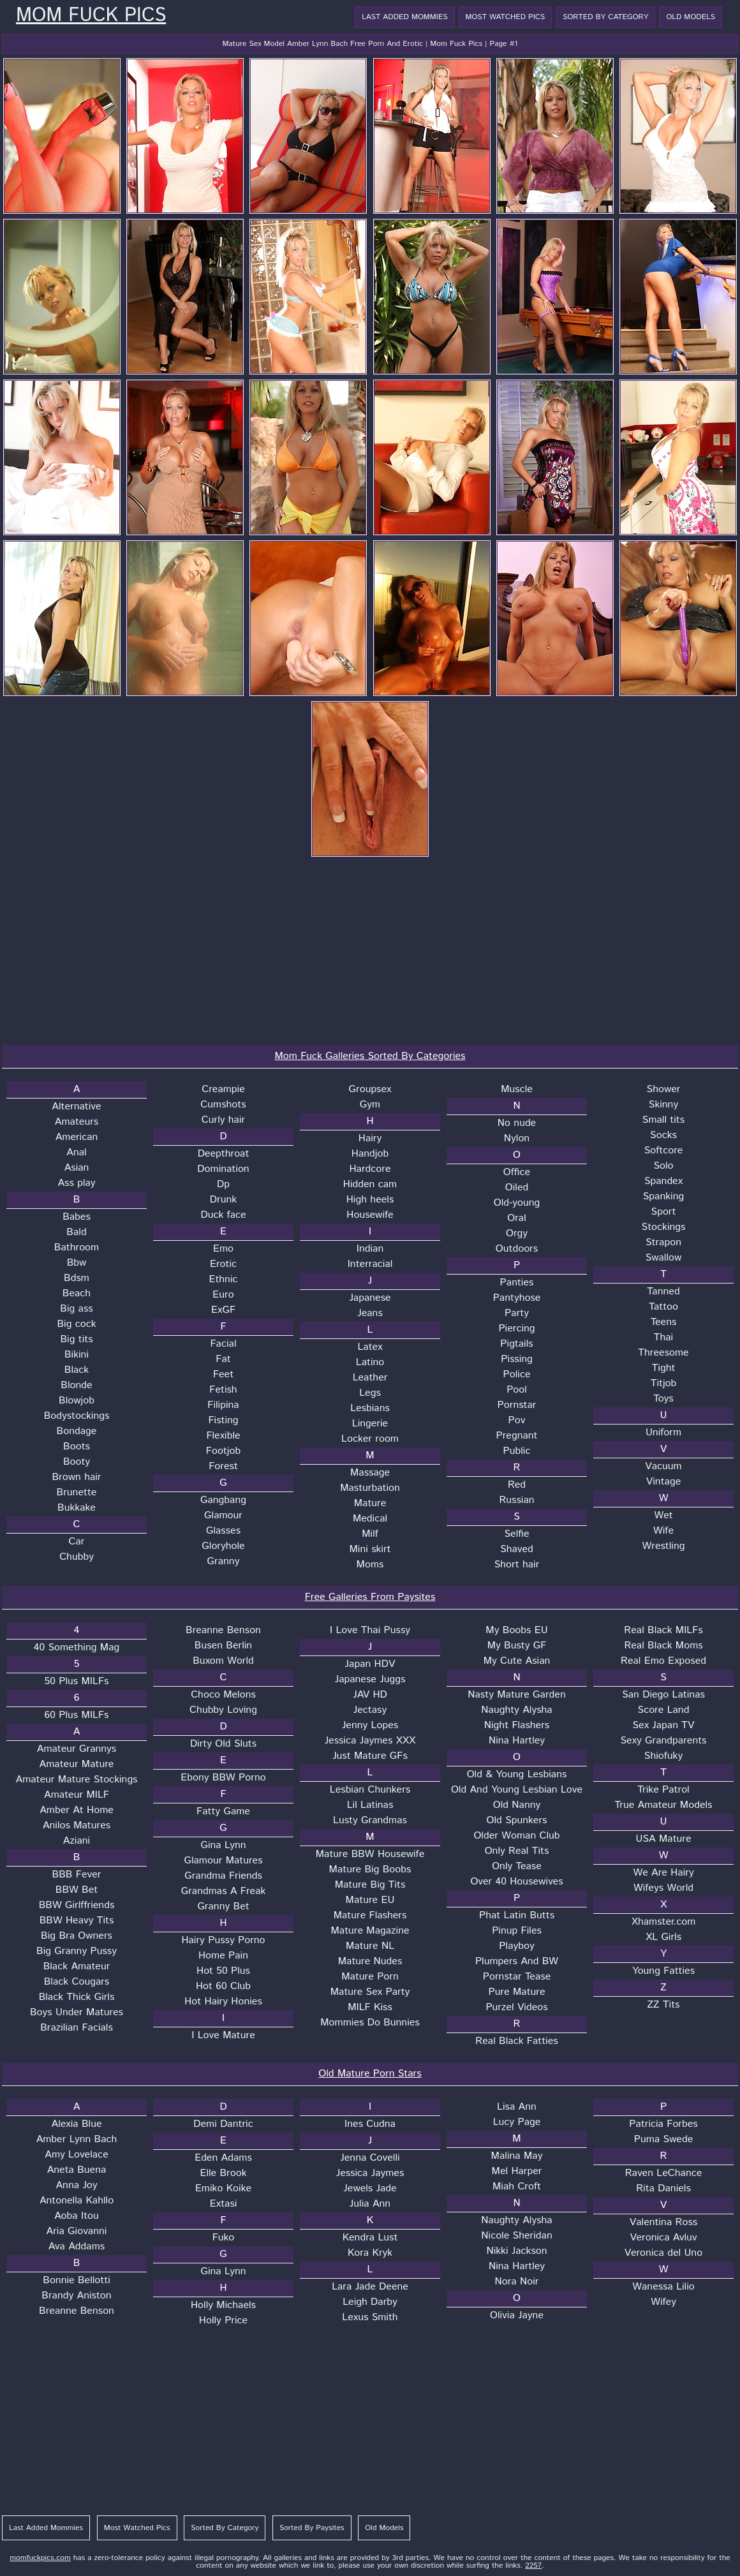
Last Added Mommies (404, 16)
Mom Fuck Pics (91, 16)
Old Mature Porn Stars (369, 2073)
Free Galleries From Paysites (370, 1597)
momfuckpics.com (40, 2557)
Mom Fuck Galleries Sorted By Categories (370, 1056)
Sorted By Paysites (311, 2527)
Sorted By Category (605, 16)
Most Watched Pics (505, 16)
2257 (533, 2565)
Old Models (690, 16)
